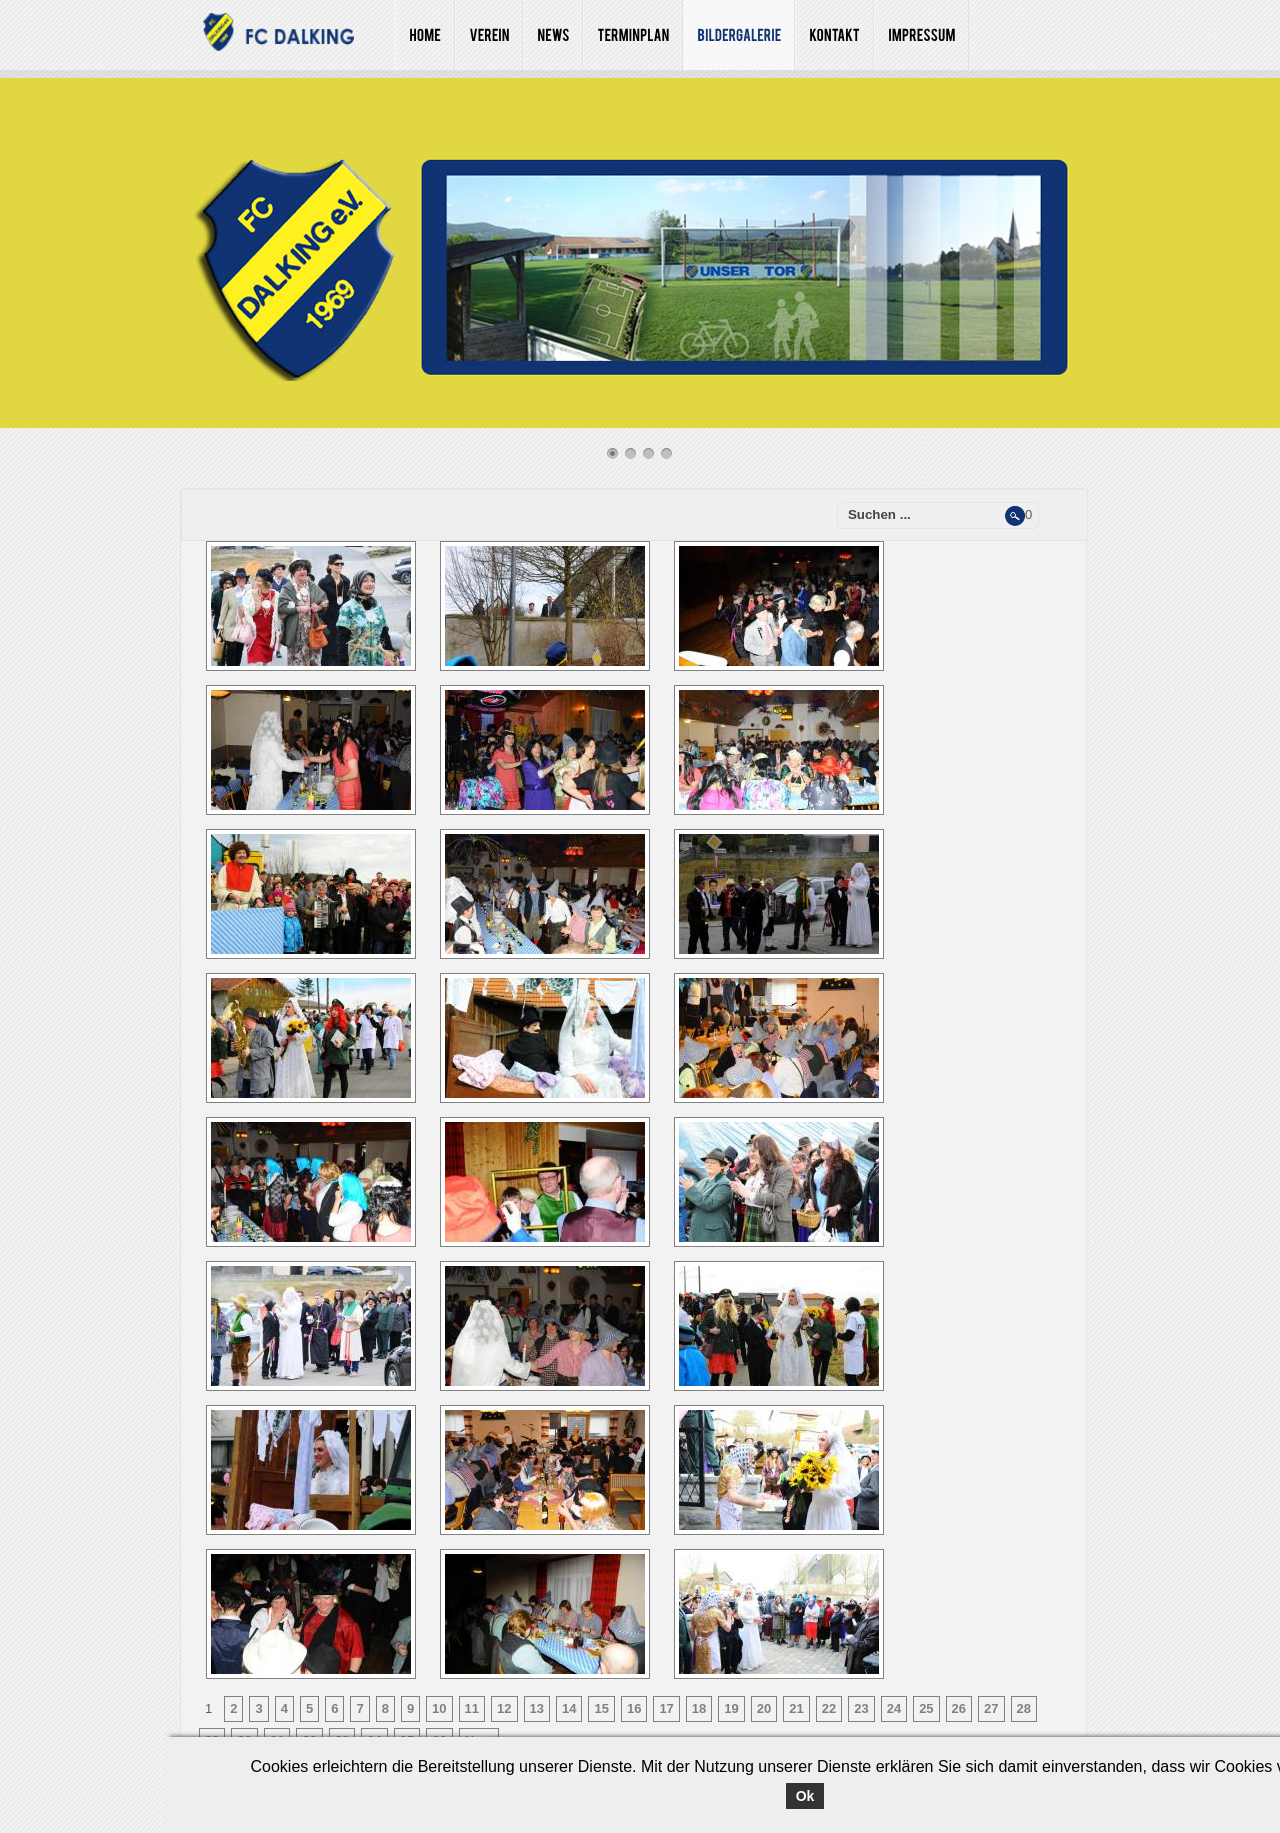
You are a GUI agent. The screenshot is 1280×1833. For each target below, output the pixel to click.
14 (569, 1708)
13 (537, 1708)
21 (796, 1708)
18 (699, 1708)
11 (472, 1708)
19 (731, 1708)
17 (666, 1708)
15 (601, 1708)
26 (959, 1708)
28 (1024, 1708)
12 (504, 1708)
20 (764, 1708)
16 (634, 1708)
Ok (805, 1796)
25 (926, 1708)
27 (991, 1708)
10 (439, 1708)
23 (861, 1708)
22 (829, 1708)
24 (894, 1708)
